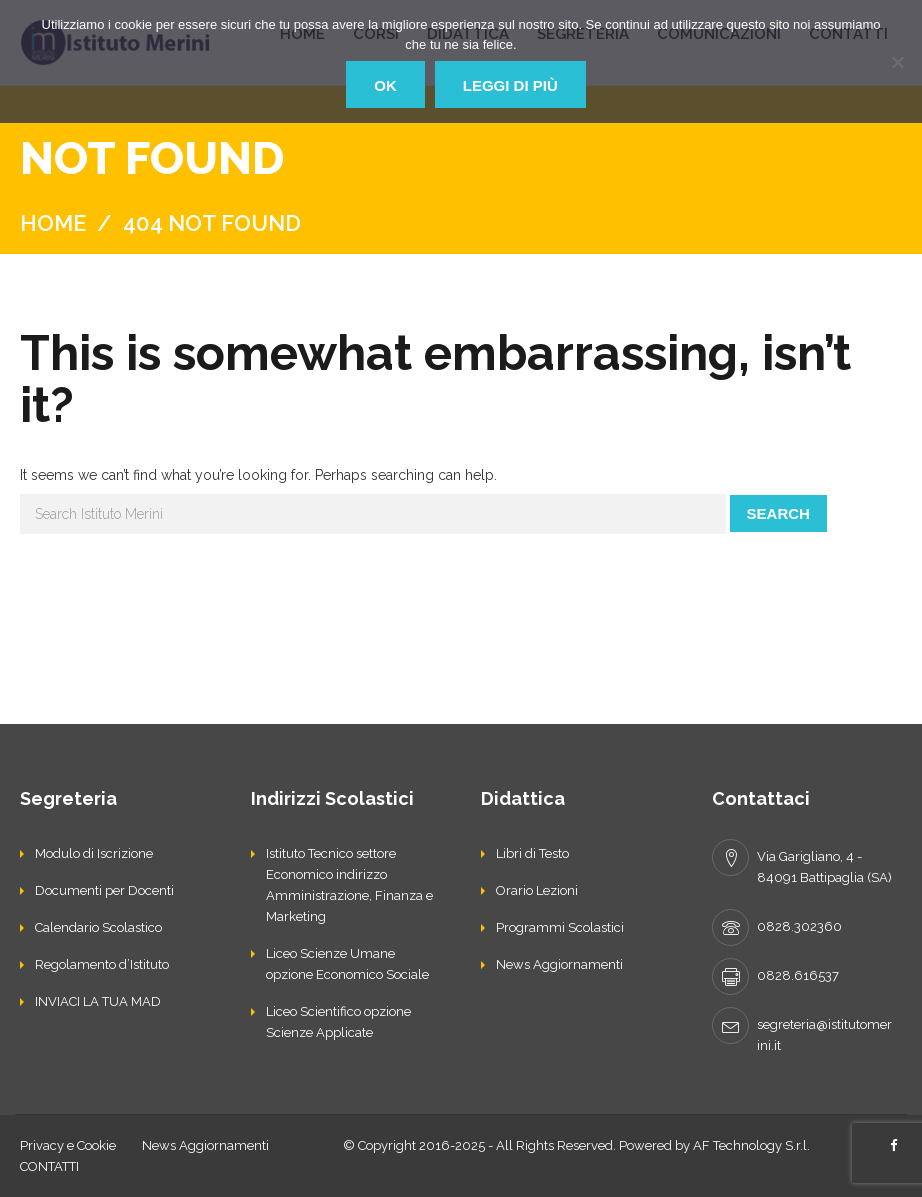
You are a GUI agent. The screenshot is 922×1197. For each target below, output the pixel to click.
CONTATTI (49, 1166)
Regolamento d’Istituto (102, 964)
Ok (385, 85)
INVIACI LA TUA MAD (98, 1001)
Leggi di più (510, 85)
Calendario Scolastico (98, 927)
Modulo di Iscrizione (94, 853)
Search (778, 513)
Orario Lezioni (537, 890)
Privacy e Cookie (68, 1145)
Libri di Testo (532, 853)
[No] (897, 62)
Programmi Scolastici (560, 927)
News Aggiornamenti (559, 964)
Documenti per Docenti (104, 890)
